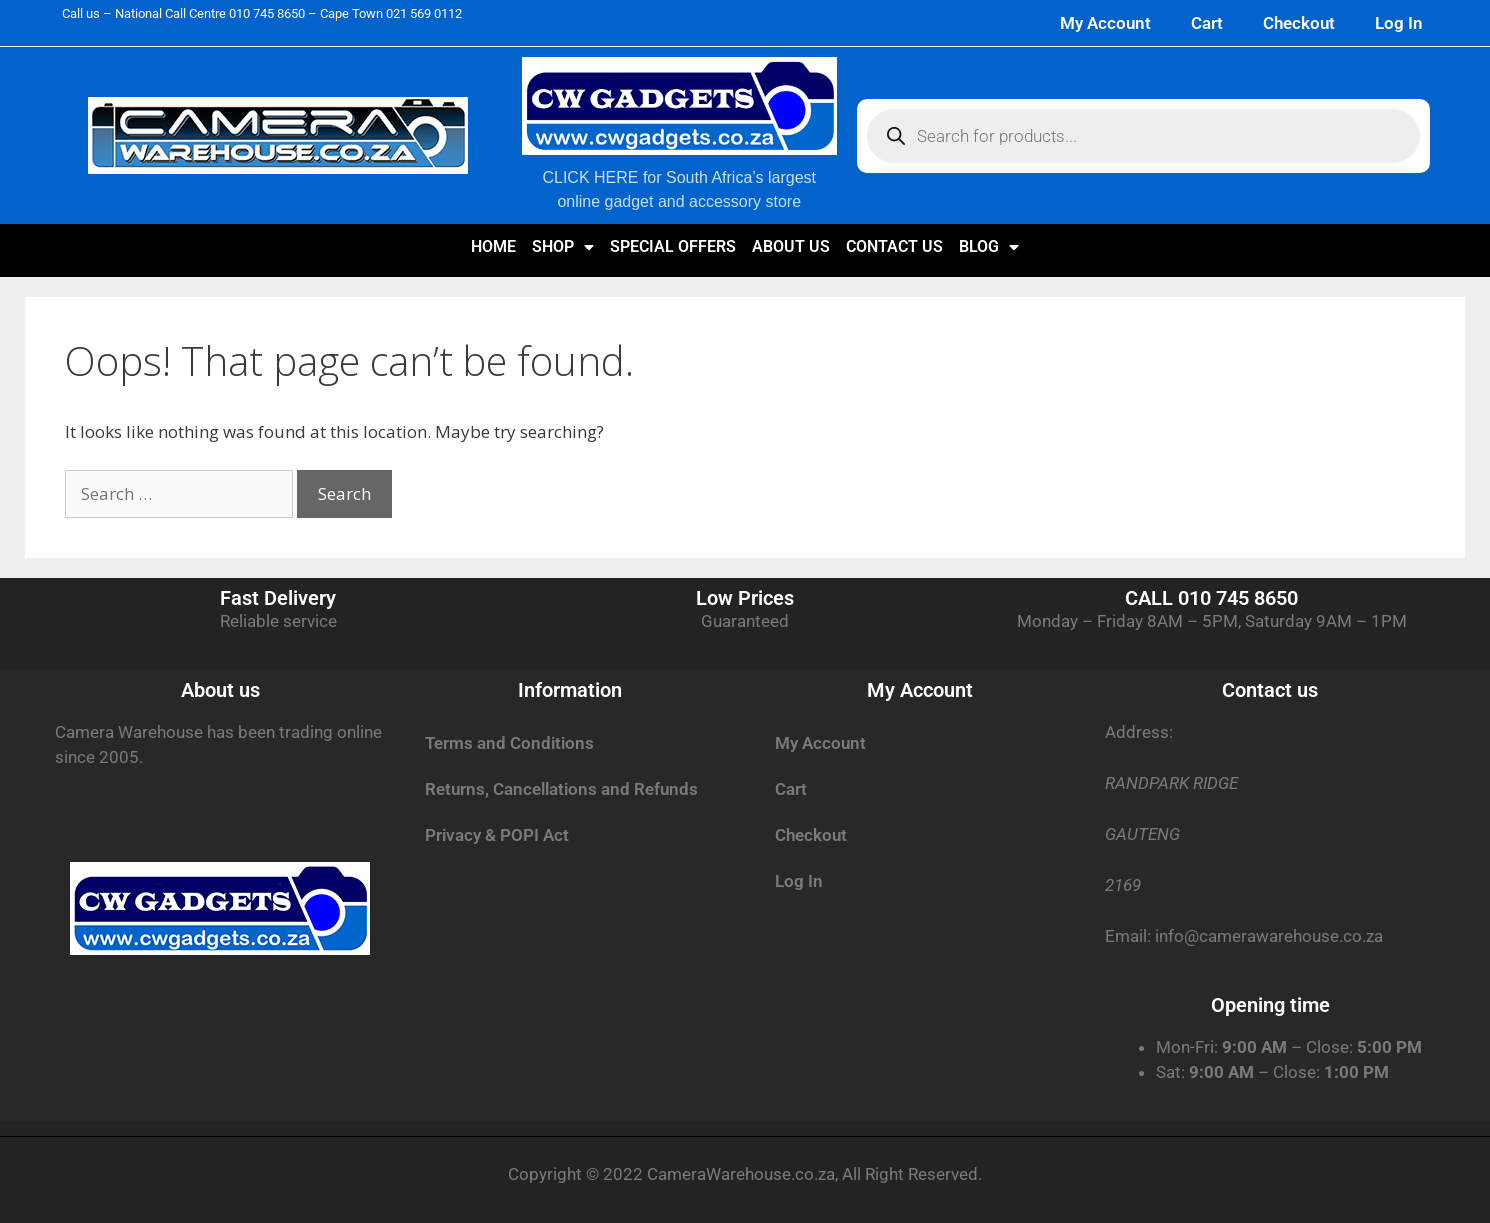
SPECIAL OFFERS (673, 246)
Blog (989, 247)
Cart (1207, 23)
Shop (563, 247)
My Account (1105, 23)
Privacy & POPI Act (497, 835)
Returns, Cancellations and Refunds (561, 789)
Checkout (1299, 23)
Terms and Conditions (509, 743)
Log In (1399, 23)
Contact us (894, 246)
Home (493, 246)
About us (791, 246)
